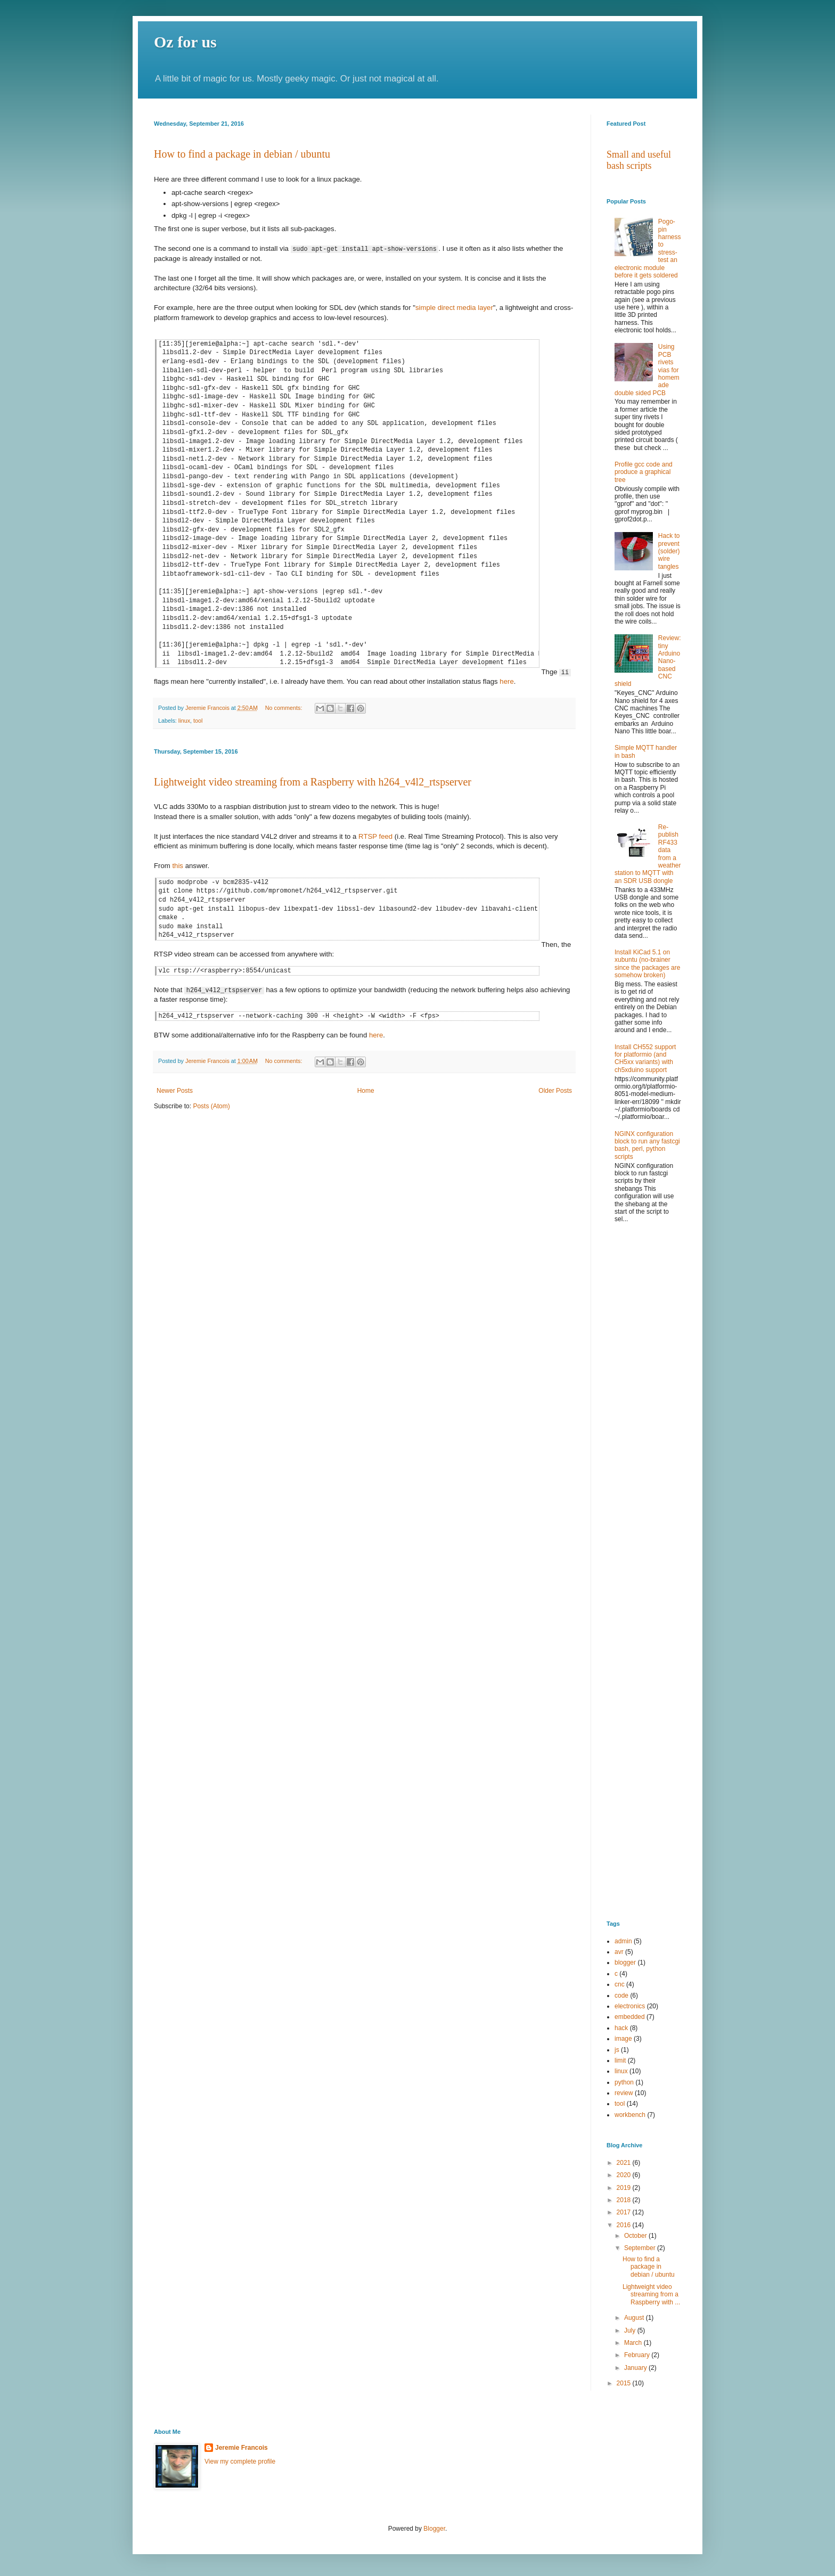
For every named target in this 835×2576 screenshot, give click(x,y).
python (624, 2082)
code (621, 1995)
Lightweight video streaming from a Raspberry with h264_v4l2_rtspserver (312, 782)
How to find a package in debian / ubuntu (242, 154)
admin (623, 1941)
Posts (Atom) (211, 1105)
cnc (620, 1984)
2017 (625, 2212)
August (635, 2317)
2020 (625, 2175)
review (624, 2093)
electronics (630, 2006)
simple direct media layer (454, 308)
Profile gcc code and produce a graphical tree (644, 472)
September (640, 2248)
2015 (625, 2383)
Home (365, 1090)
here (506, 681)
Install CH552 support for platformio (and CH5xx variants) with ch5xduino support (645, 1058)
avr (619, 1952)
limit (620, 2060)
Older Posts (555, 1090)
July (630, 2330)
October (636, 2235)
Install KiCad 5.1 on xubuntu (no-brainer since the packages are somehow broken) (647, 963)
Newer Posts (175, 1090)
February (637, 2355)
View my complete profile (239, 2461)
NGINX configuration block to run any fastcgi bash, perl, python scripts (647, 1145)
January (636, 2367)
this (177, 866)
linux (184, 720)
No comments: (284, 708)
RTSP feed (375, 836)
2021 (625, 2162)
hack (621, 2028)
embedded (630, 2017)
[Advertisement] (644, 1403)
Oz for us (185, 42)
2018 (625, 2200)
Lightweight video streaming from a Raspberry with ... (651, 2294)
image (623, 2038)
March (634, 2342)
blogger (625, 1962)
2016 (625, 2225)
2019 (625, 2187)
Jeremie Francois (241, 2447)
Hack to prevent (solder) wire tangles (669, 551)
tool (197, 720)
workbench (630, 2115)
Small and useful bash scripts (639, 160)
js (617, 2050)
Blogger (434, 2528)
